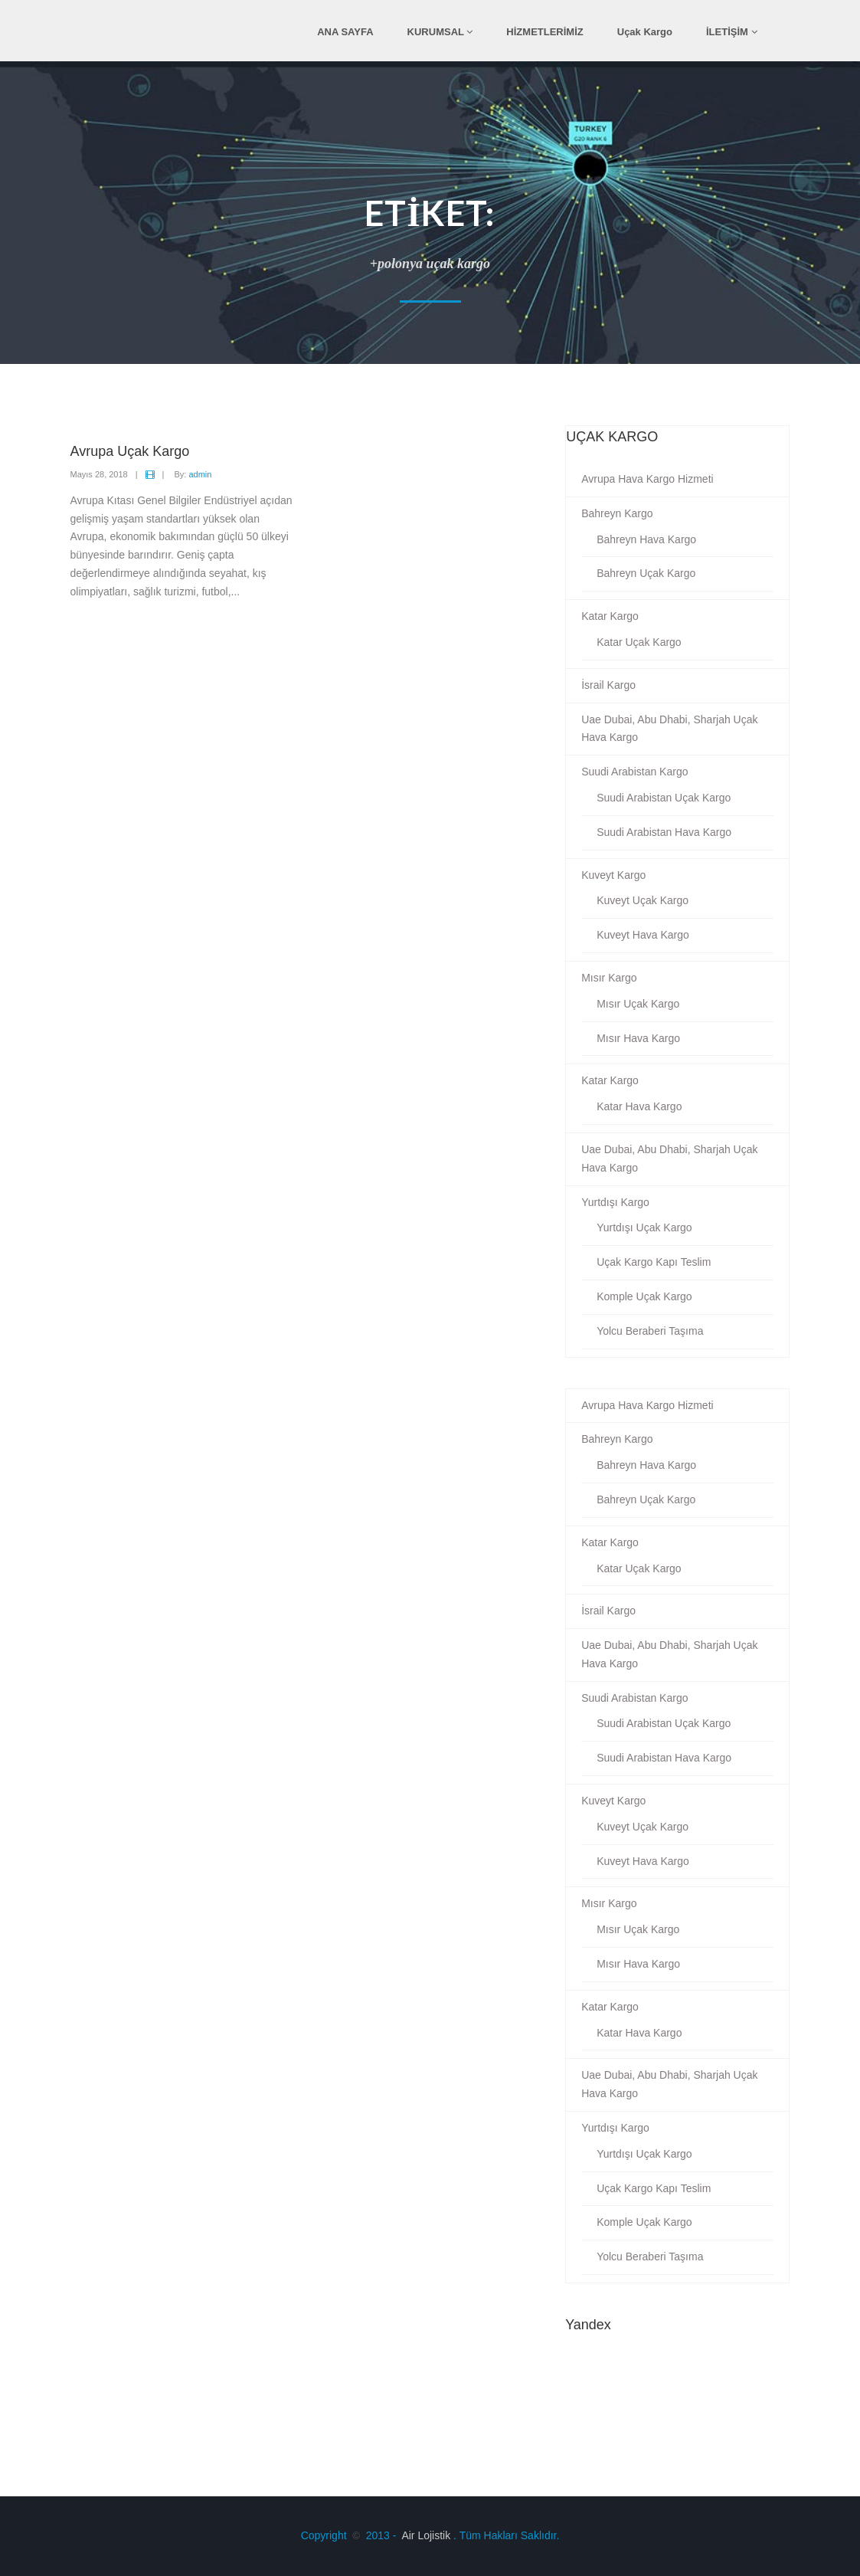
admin (199, 474)
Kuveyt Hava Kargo (643, 935)
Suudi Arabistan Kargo (634, 771)
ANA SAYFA (345, 32)
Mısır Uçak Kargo (638, 1004)
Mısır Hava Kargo (638, 1038)
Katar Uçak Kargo (639, 642)
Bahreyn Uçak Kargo (646, 573)
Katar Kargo (610, 616)
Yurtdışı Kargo (615, 1202)
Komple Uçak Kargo (644, 1296)
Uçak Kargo (644, 32)
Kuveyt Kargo (613, 875)
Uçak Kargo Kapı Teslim (654, 1262)
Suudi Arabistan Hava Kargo (664, 832)
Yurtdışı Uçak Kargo (644, 1227)
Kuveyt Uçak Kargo (642, 900)
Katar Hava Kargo (639, 1106)
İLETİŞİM (731, 32)
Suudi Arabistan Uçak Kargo (664, 797)
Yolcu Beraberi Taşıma (650, 1331)
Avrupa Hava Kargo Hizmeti (647, 479)
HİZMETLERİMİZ (544, 32)
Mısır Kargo (608, 978)
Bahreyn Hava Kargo (646, 539)
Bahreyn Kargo (616, 513)
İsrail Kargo (608, 685)
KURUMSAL (440, 32)
